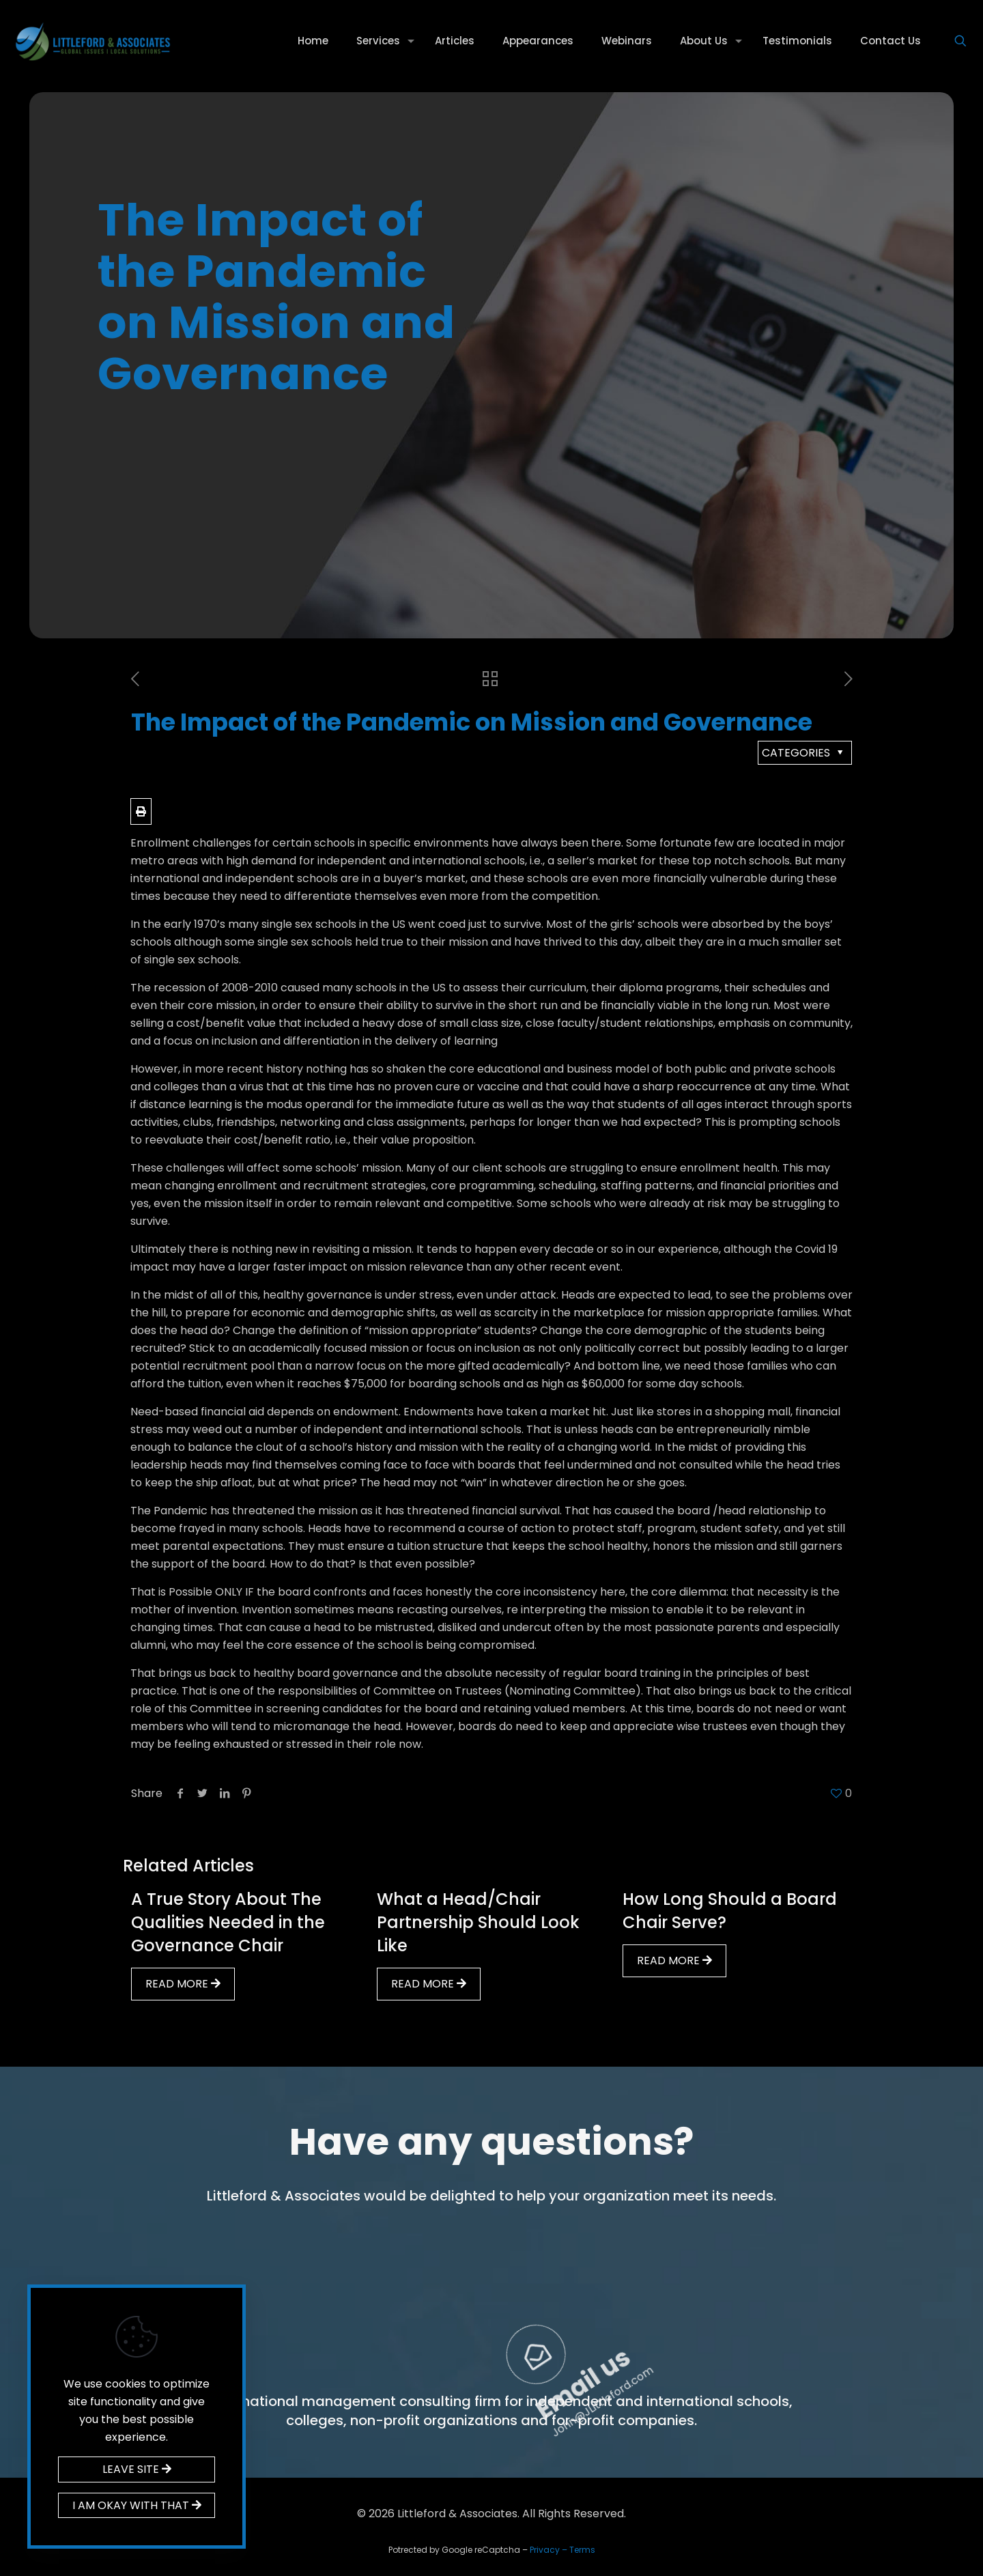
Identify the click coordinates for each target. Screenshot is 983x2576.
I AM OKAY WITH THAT (136, 2505)
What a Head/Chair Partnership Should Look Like (478, 1922)
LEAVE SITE (136, 2469)
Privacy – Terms (562, 2550)
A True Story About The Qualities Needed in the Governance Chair (228, 1922)
